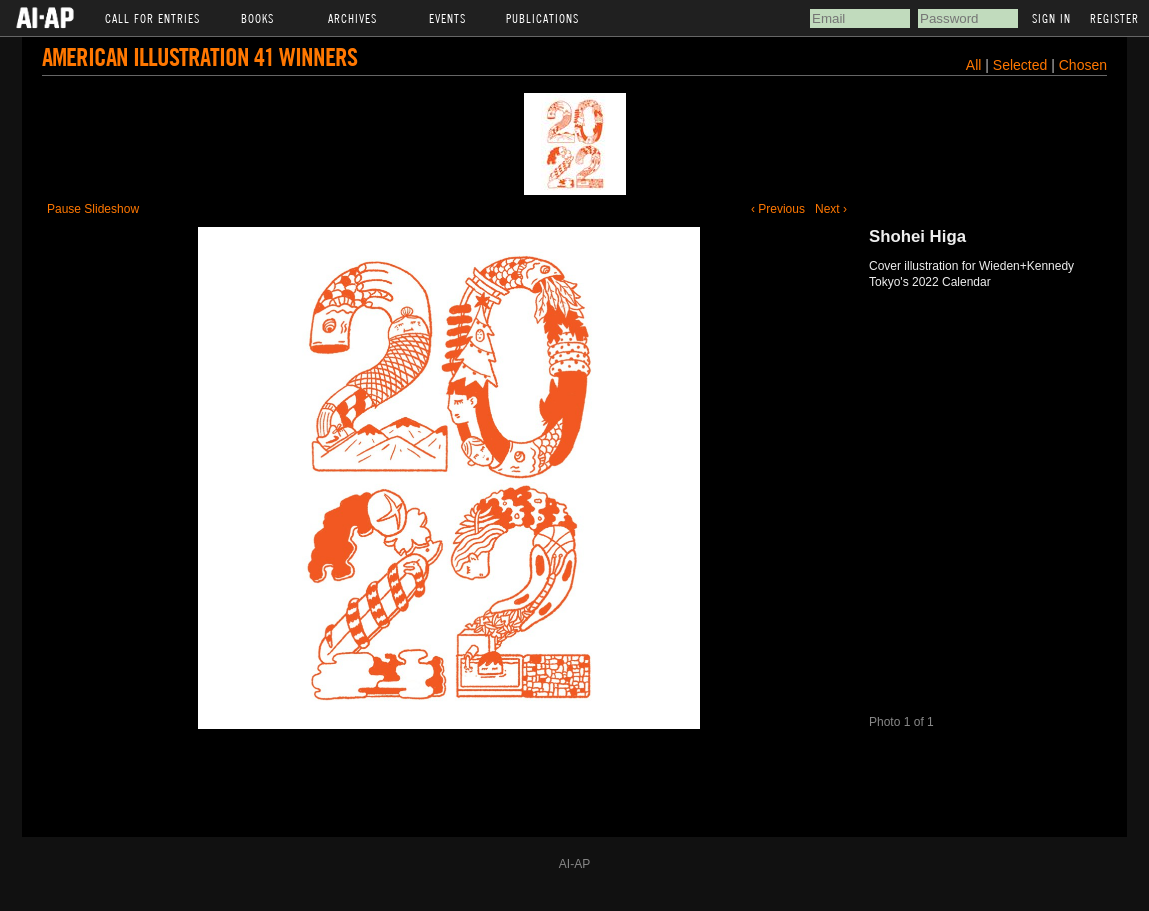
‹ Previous (778, 209)
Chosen (1083, 65)
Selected (1022, 65)
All (974, 65)
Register (1114, 18)
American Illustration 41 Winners (199, 56)
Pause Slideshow (93, 209)
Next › (831, 209)
